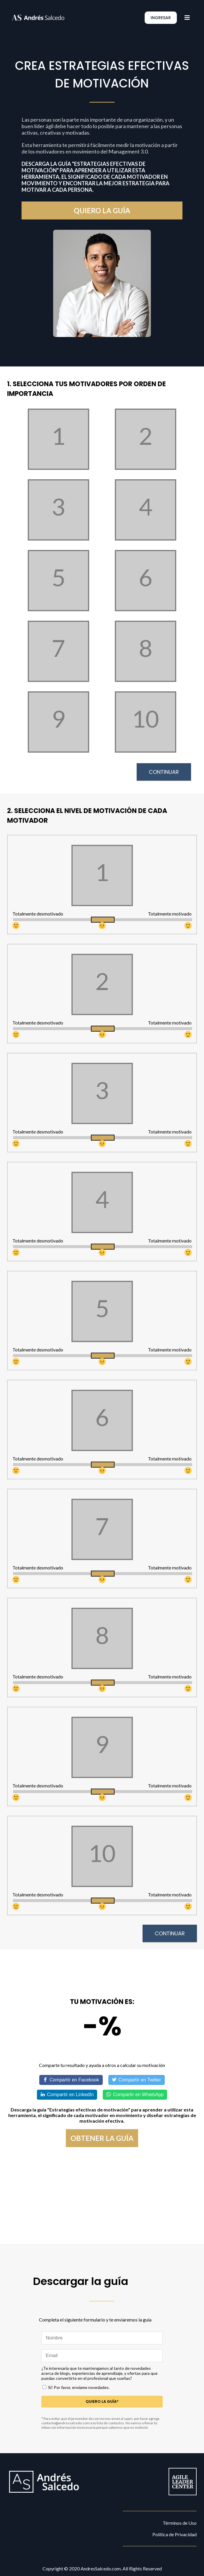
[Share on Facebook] (70, 2080)
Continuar (164, 772)
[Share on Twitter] (136, 2080)
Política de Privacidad (174, 2534)
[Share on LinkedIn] (67, 2095)
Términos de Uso (180, 2523)
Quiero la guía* (102, 2401)
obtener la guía (102, 2138)
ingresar (161, 18)
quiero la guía (102, 210)
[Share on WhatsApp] (135, 2095)
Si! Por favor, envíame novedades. (79, 2387)
